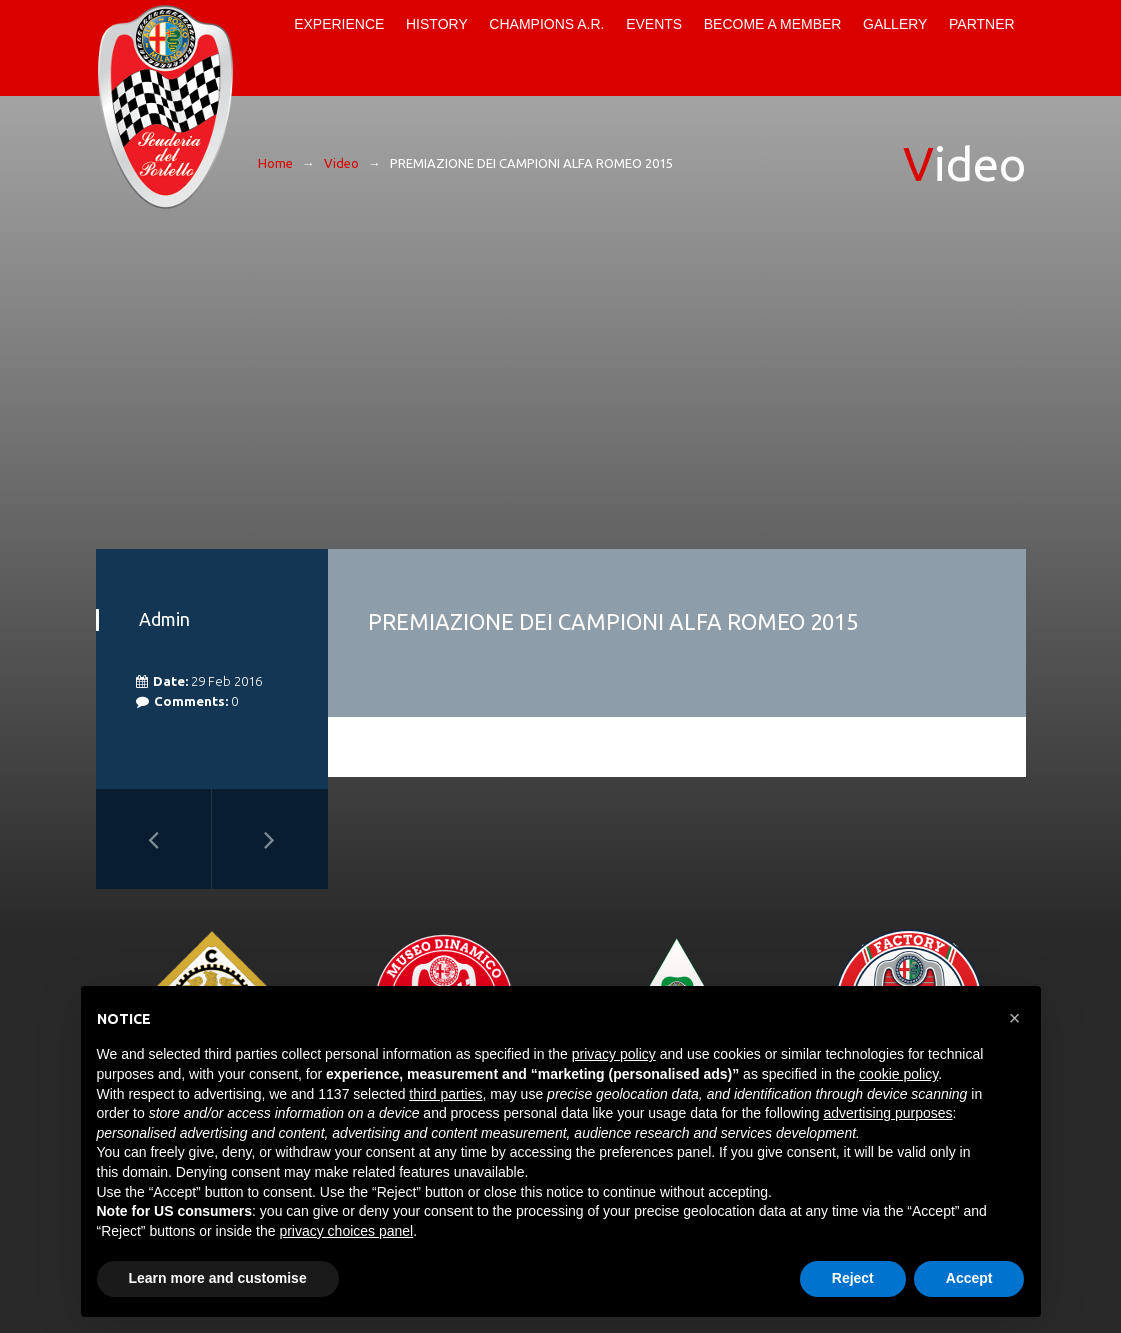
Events (654, 24)
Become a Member (773, 24)
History (437, 24)
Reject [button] (853, 1278)
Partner (982, 24)
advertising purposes (887, 1113)
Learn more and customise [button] (218, 1278)
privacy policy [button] (614, 1054)
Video (341, 163)
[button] (1015, 1018)
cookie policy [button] (898, 1074)
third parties (445, 1094)
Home (267, 24)
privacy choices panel (346, 1231)
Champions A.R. (546, 24)
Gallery (895, 24)
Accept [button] (969, 1278)
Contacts (267, 72)
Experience (339, 24)
